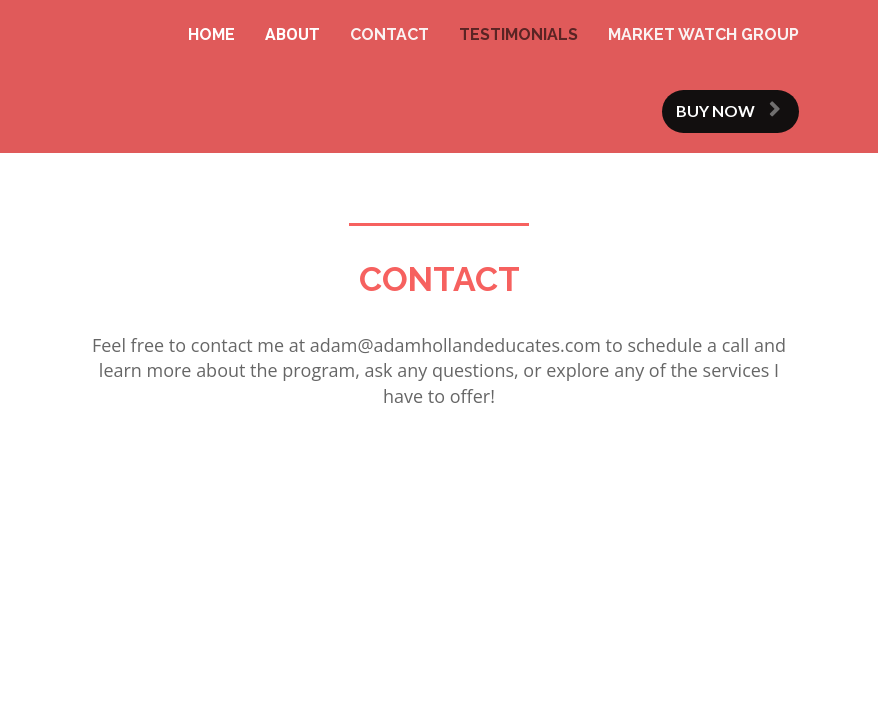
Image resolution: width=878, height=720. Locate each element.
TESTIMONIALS (518, 34)
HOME (211, 34)
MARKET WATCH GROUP (703, 34)
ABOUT (292, 34)
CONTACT (389, 34)
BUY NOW (728, 110)
